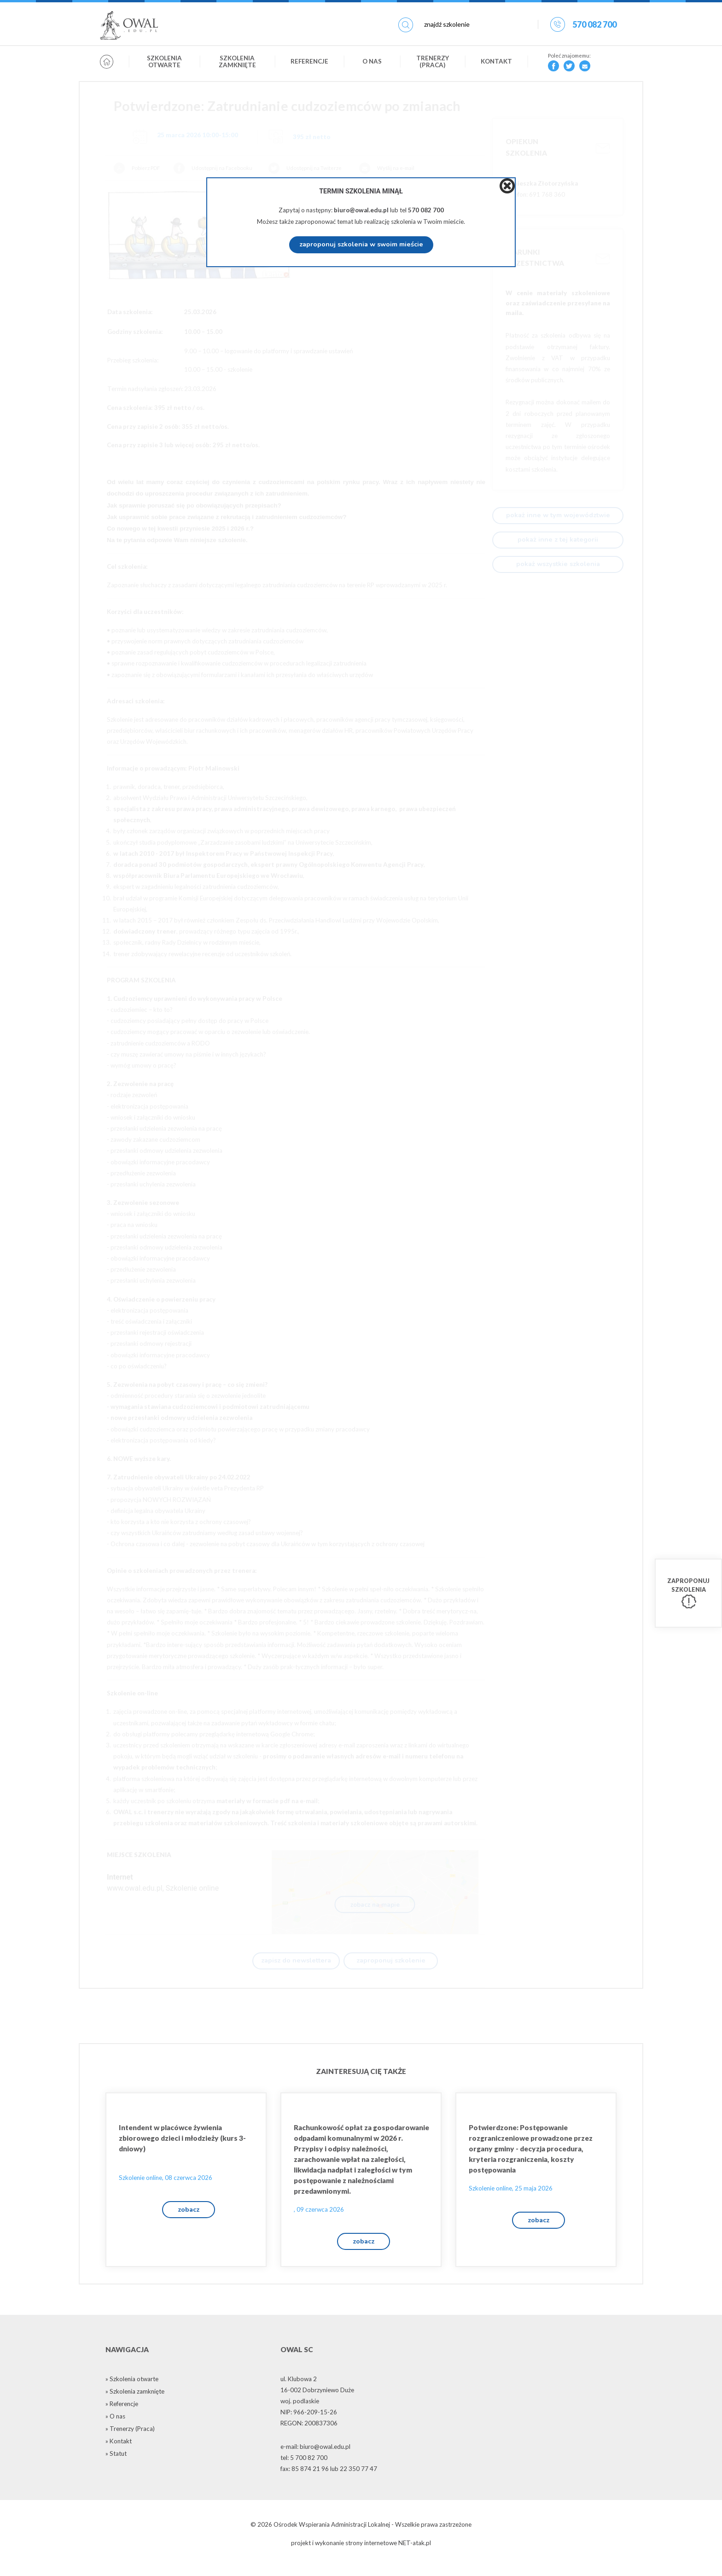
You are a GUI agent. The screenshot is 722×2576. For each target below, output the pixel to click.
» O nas (115, 2426)
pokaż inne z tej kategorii (558, 540)
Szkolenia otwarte (164, 66)
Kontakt (496, 66)
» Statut (116, 2463)
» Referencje (121, 2414)
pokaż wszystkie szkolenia (558, 564)
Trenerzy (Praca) (432, 66)
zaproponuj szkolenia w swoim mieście (361, 245)
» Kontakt (118, 2451)
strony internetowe (371, 2553)
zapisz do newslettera (296, 1962)
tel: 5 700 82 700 (303, 2467)
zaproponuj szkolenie (390, 1962)
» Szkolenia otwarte (131, 2389)
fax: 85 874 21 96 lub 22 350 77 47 (328, 2479)
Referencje (309, 66)
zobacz (188, 2216)
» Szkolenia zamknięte (134, 2401)
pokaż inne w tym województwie (558, 515)
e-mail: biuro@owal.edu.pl (315, 2456)
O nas (372, 66)
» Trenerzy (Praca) (130, 2438)
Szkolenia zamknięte (237, 66)
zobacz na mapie (375, 1905)
